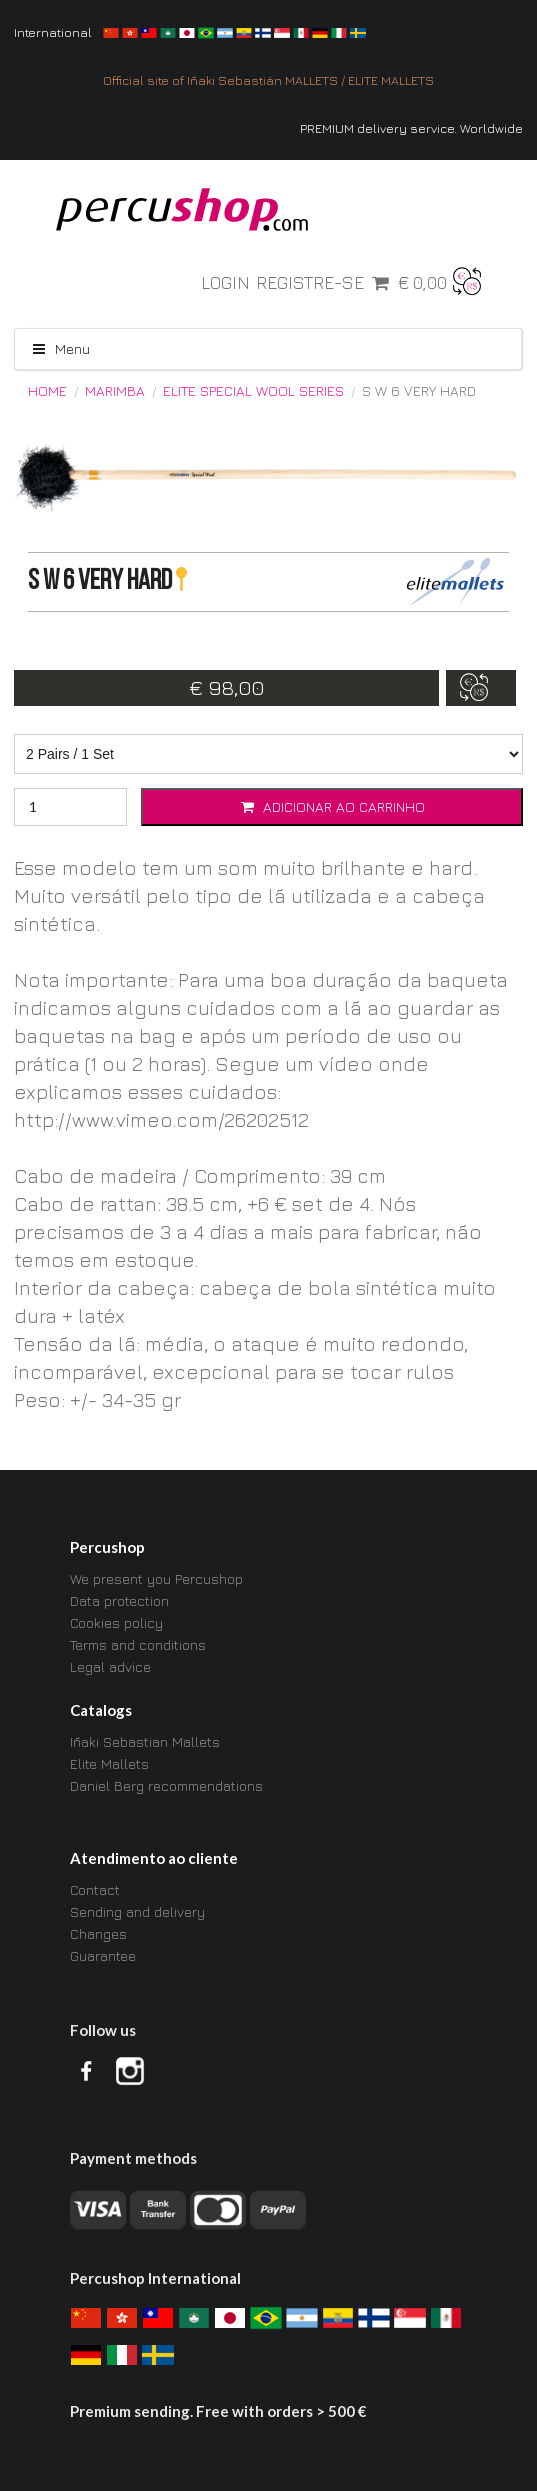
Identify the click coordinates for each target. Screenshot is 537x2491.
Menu (60, 348)
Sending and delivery (137, 1911)
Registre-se (310, 283)
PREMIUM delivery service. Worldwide (411, 128)
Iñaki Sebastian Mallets (145, 1742)
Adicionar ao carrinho (332, 806)
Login (225, 283)
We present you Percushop (156, 1579)
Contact (95, 1890)
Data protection (119, 1600)
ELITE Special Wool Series (253, 391)
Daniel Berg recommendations (166, 1785)
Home (47, 391)
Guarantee (103, 1955)
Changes (98, 1933)
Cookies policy (116, 1622)
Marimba (115, 391)
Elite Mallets (109, 1763)
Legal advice (110, 1666)
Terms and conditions (138, 1644)
